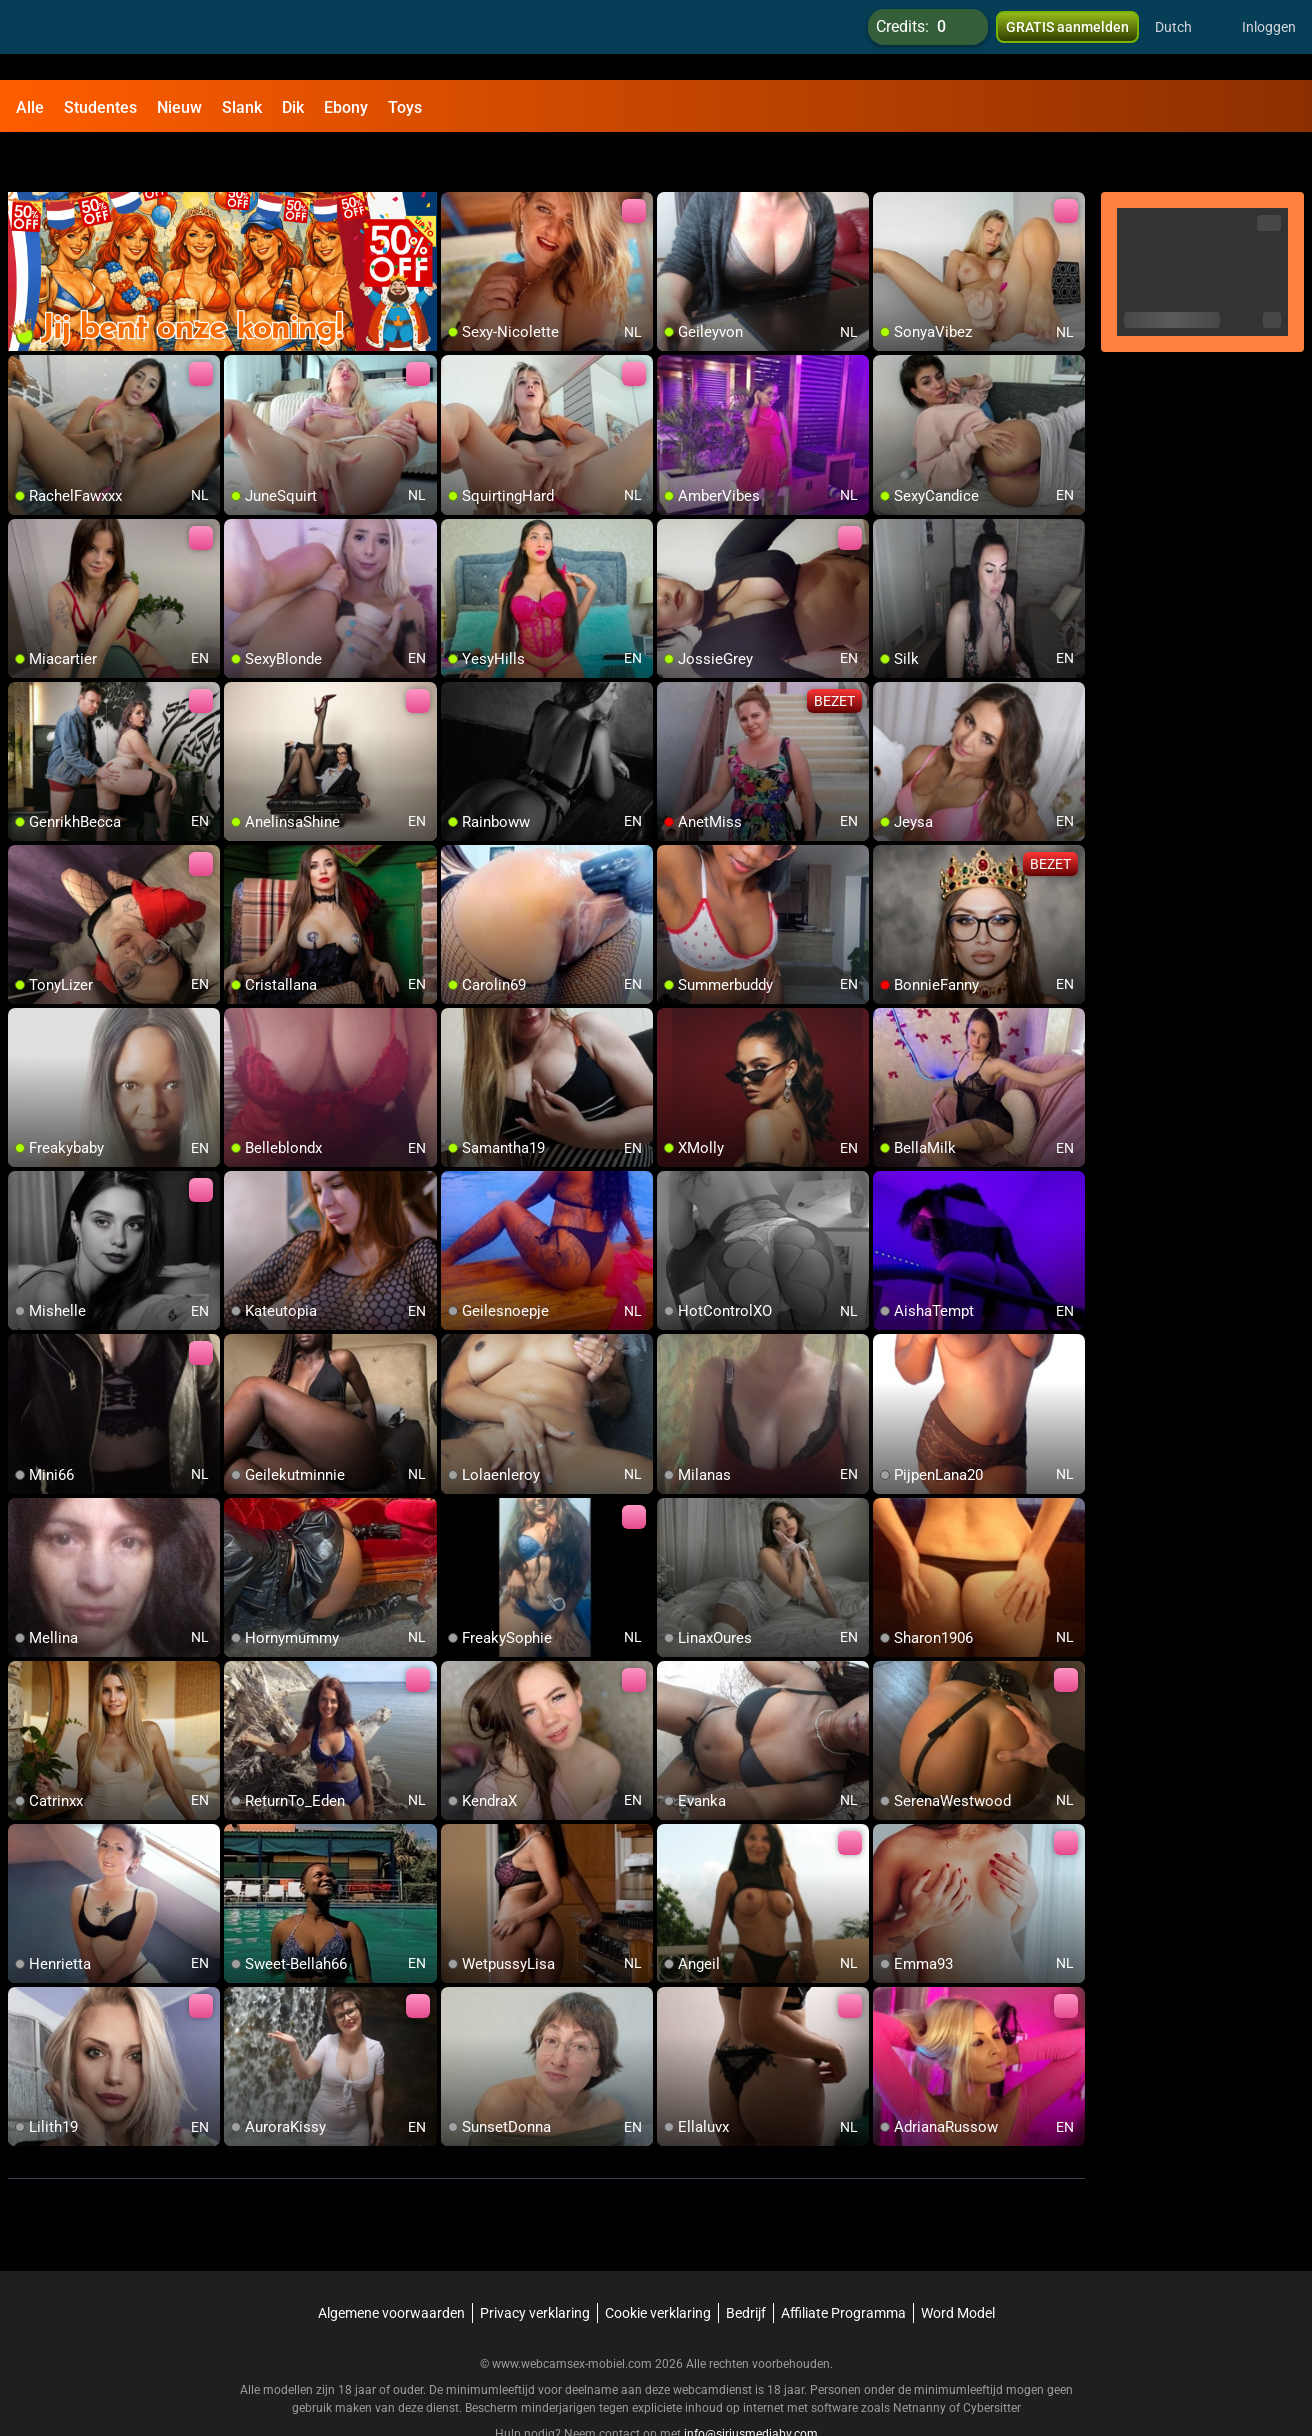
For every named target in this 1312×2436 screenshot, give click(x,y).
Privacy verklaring (535, 2266)
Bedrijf (746, 2266)
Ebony (346, 107)
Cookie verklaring (658, 2266)
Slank (242, 107)
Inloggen (1269, 40)
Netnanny (921, 2361)
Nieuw (179, 107)
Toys (405, 107)
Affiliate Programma (843, 2266)
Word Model (958, 2266)
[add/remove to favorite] (457, 160)
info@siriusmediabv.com (751, 2387)
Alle (30, 107)
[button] (1186, 40)
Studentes (100, 107)
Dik (293, 107)
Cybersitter (992, 2361)
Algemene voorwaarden (391, 2266)
